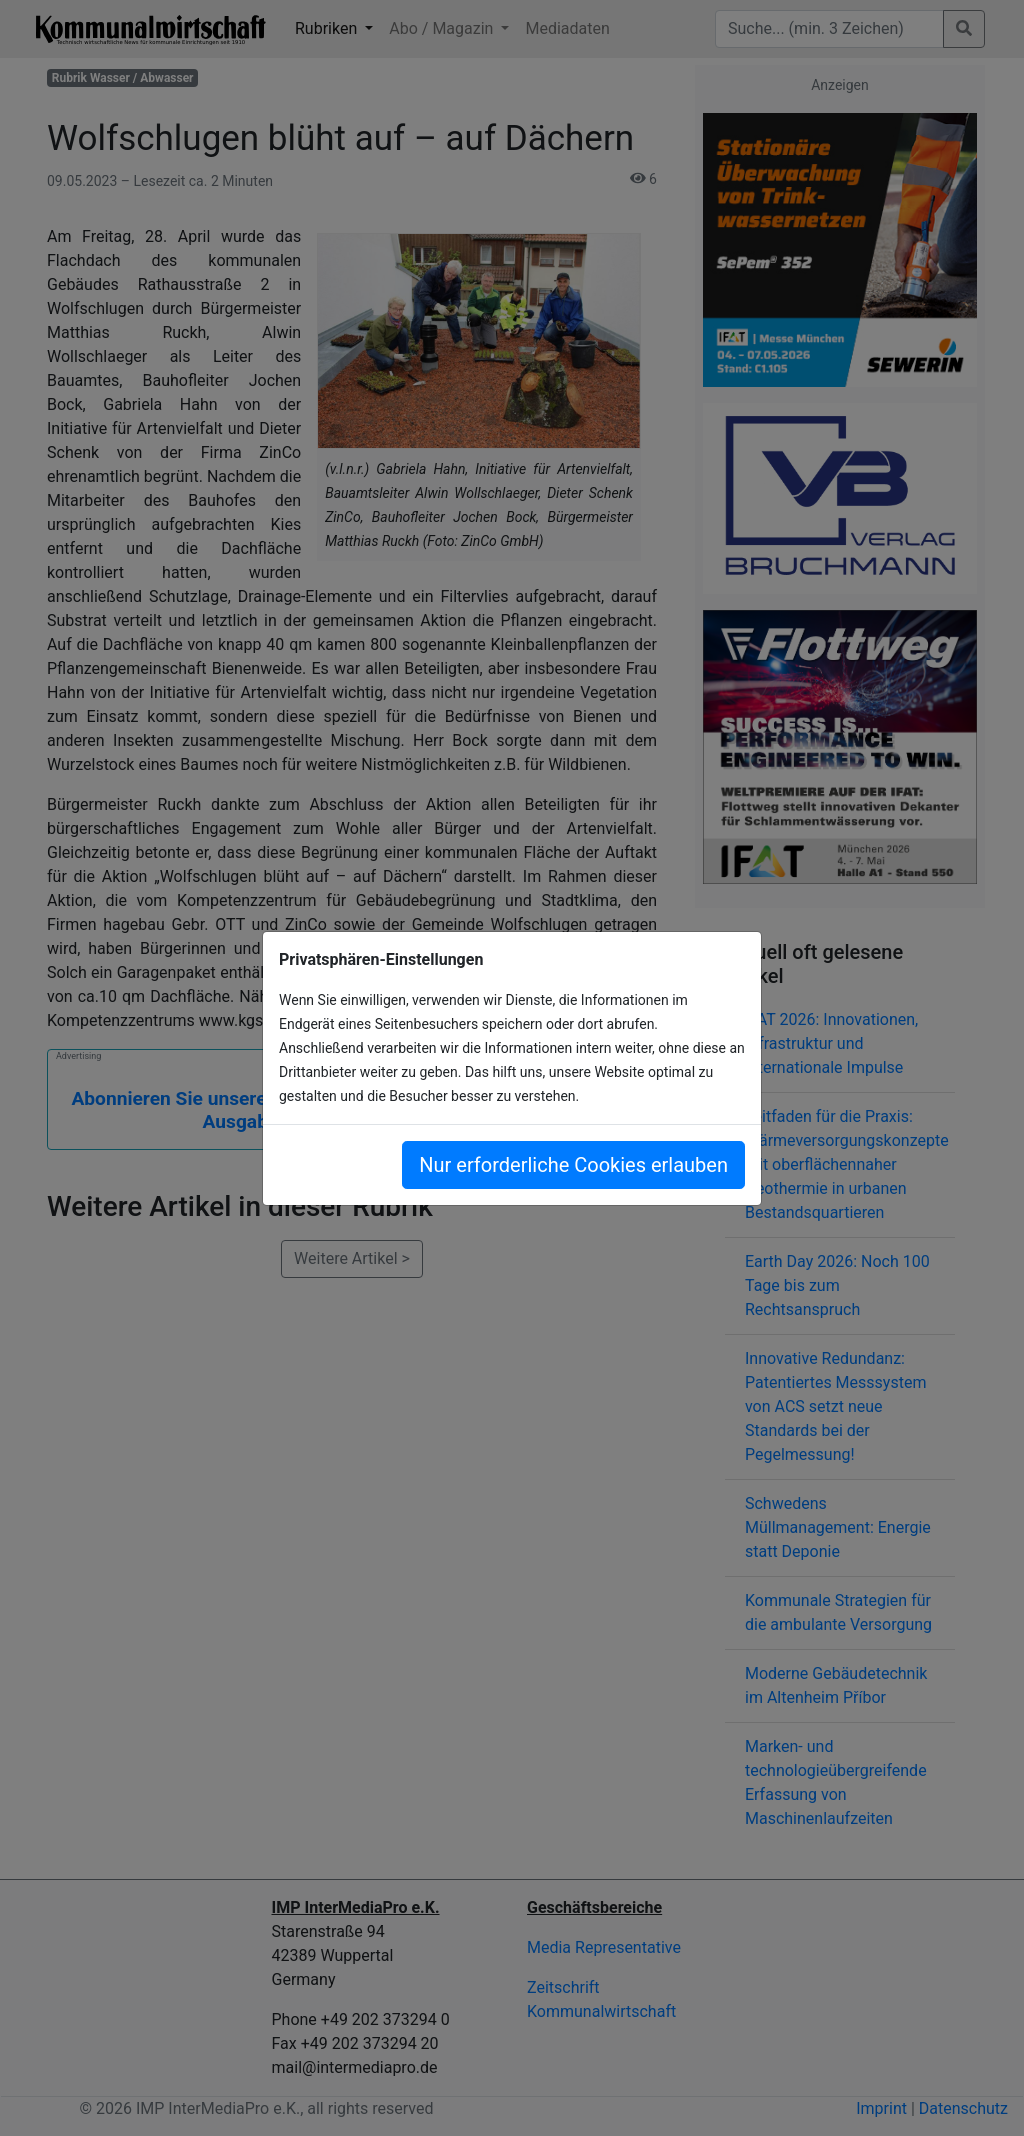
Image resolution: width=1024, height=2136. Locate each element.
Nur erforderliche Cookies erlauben (573, 1165)
